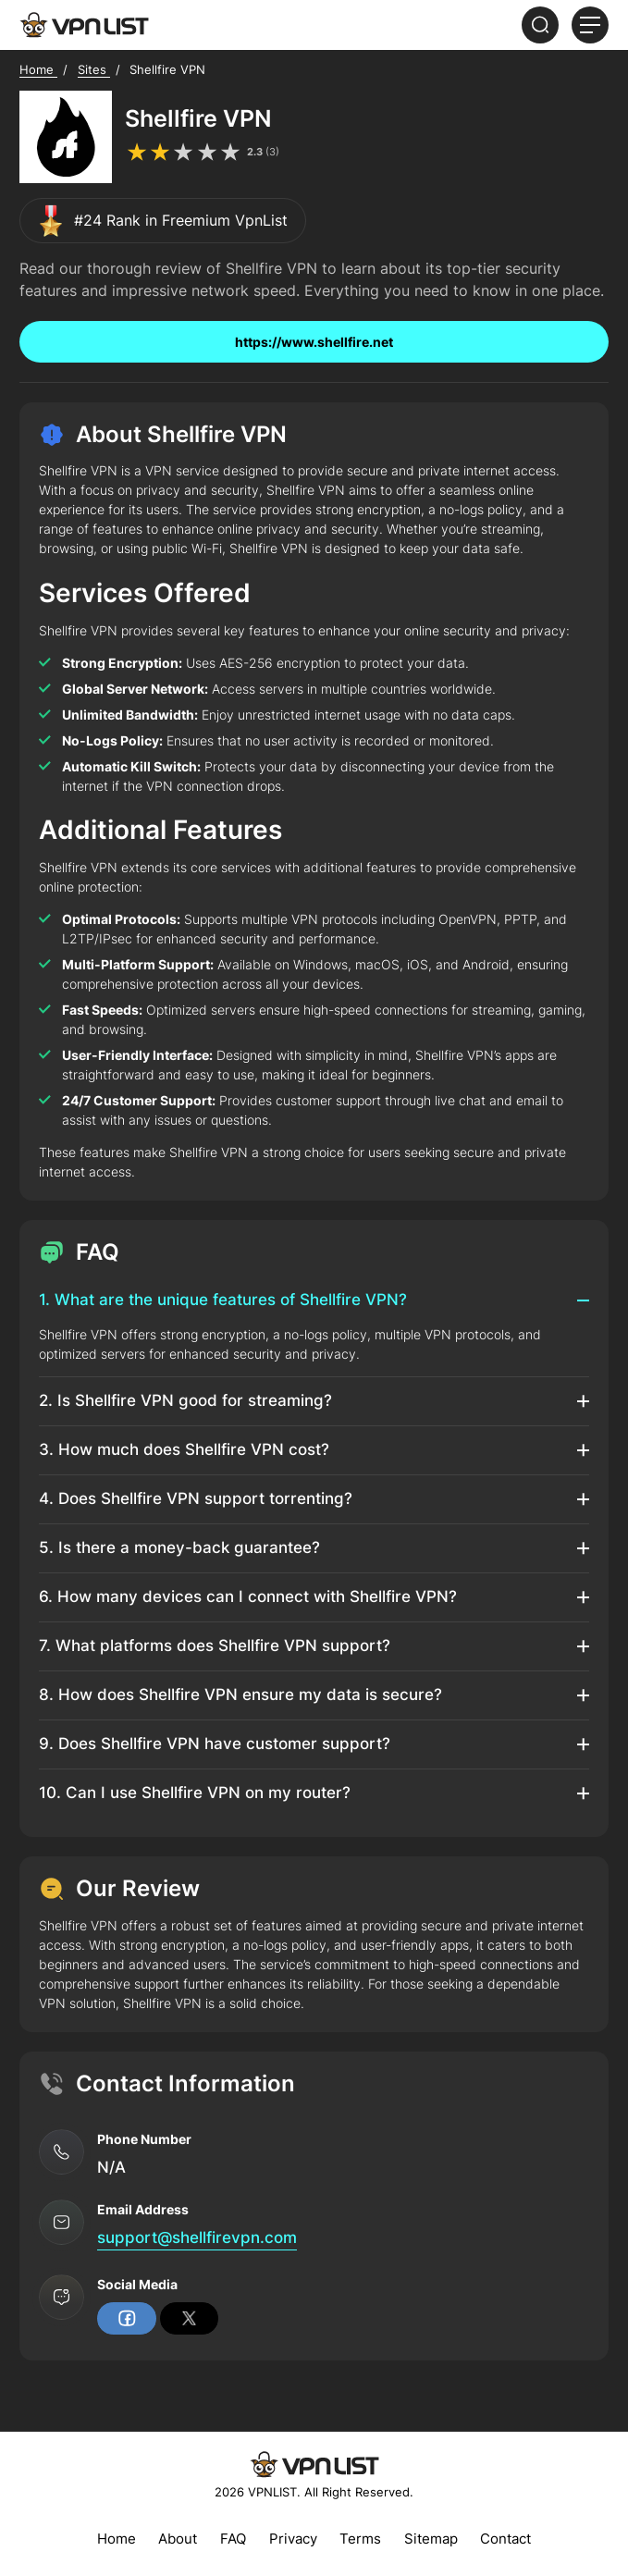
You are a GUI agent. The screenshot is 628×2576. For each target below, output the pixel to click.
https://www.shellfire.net (314, 342)
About (177, 2538)
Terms (360, 2538)
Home (116, 2538)
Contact (505, 2538)
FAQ (233, 2538)
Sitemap (431, 2538)
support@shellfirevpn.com (197, 2237)
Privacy (293, 2538)
